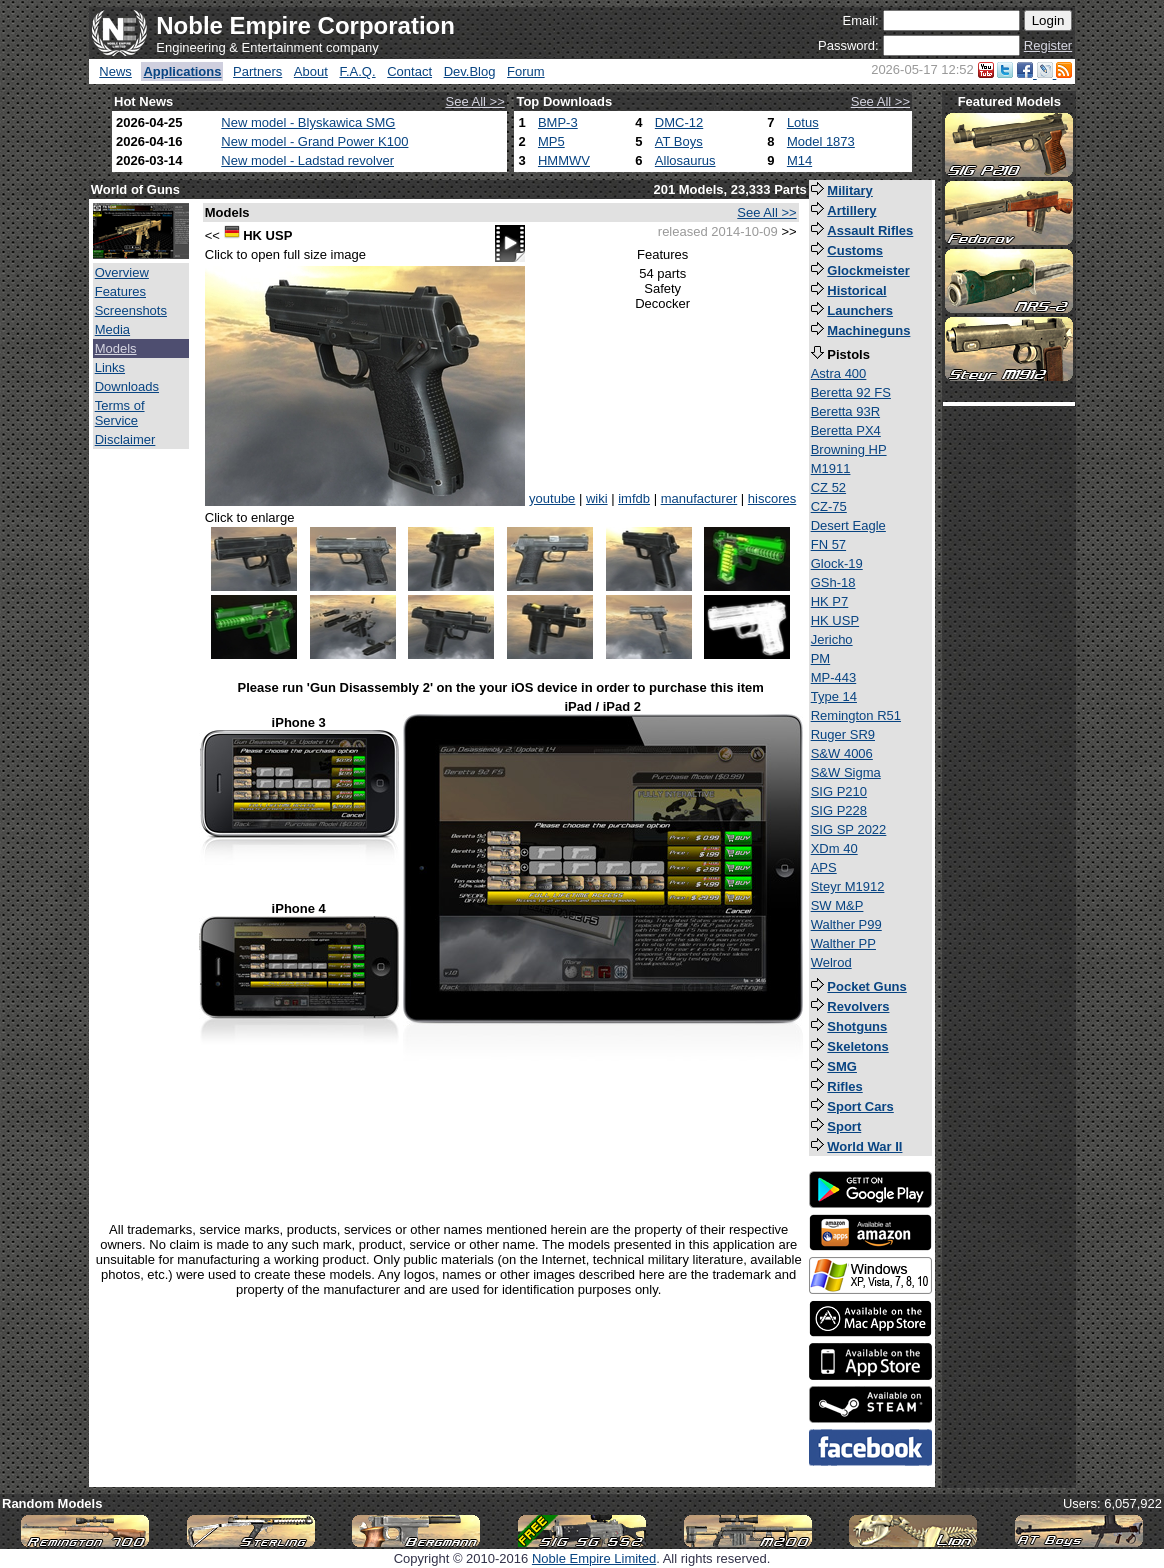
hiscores (772, 498)
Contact (409, 71)
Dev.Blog (470, 71)
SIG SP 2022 (849, 829)
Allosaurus (685, 160)
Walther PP (843, 943)
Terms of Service (120, 413)
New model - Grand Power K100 (314, 141)
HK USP (835, 620)
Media (112, 329)
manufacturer (699, 498)
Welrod (831, 962)
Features (120, 291)
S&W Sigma (846, 772)
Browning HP (849, 449)
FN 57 (828, 544)
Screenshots (131, 310)
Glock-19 (837, 563)
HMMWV (564, 160)
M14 (799, 160)
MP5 (551, 141)
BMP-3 (558, 122)
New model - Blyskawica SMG (308, 122)
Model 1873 (821, 141)
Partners (257, 71)
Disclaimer (125, 439)
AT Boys (679, 141)
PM (821, 658)
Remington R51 (856, 715)
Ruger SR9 (843, 734)
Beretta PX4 (846, 430)
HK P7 (830, 601)
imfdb (634, 498)
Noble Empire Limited (594, 1558)
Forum (526, 71)
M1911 (831, 468)
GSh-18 (833, 582)
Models (116, 348)
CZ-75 (829, 506)
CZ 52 (828, 487)
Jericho (832, 639)
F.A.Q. (357, 71)
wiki (597, 498)
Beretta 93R (845, 411)
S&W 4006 (842, 753)
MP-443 (834, 677)
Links (110, 367)
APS (824, 867)
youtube (552, 498)
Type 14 (834, 696)
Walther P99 (846, 924)
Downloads (127, 386)
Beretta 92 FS (851, 392)
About (311, 71)
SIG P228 (839, 810)
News (115, 71)
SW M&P (837, 905)
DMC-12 (679, 122)
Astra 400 (839, 373)
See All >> (475, 101)
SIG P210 (839, 791)
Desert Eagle (848, 525)
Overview (122, 272)
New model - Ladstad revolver (307, 160)
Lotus (803, 122)
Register (1048, 45)
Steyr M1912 (848, 886)
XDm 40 (834, 848)
